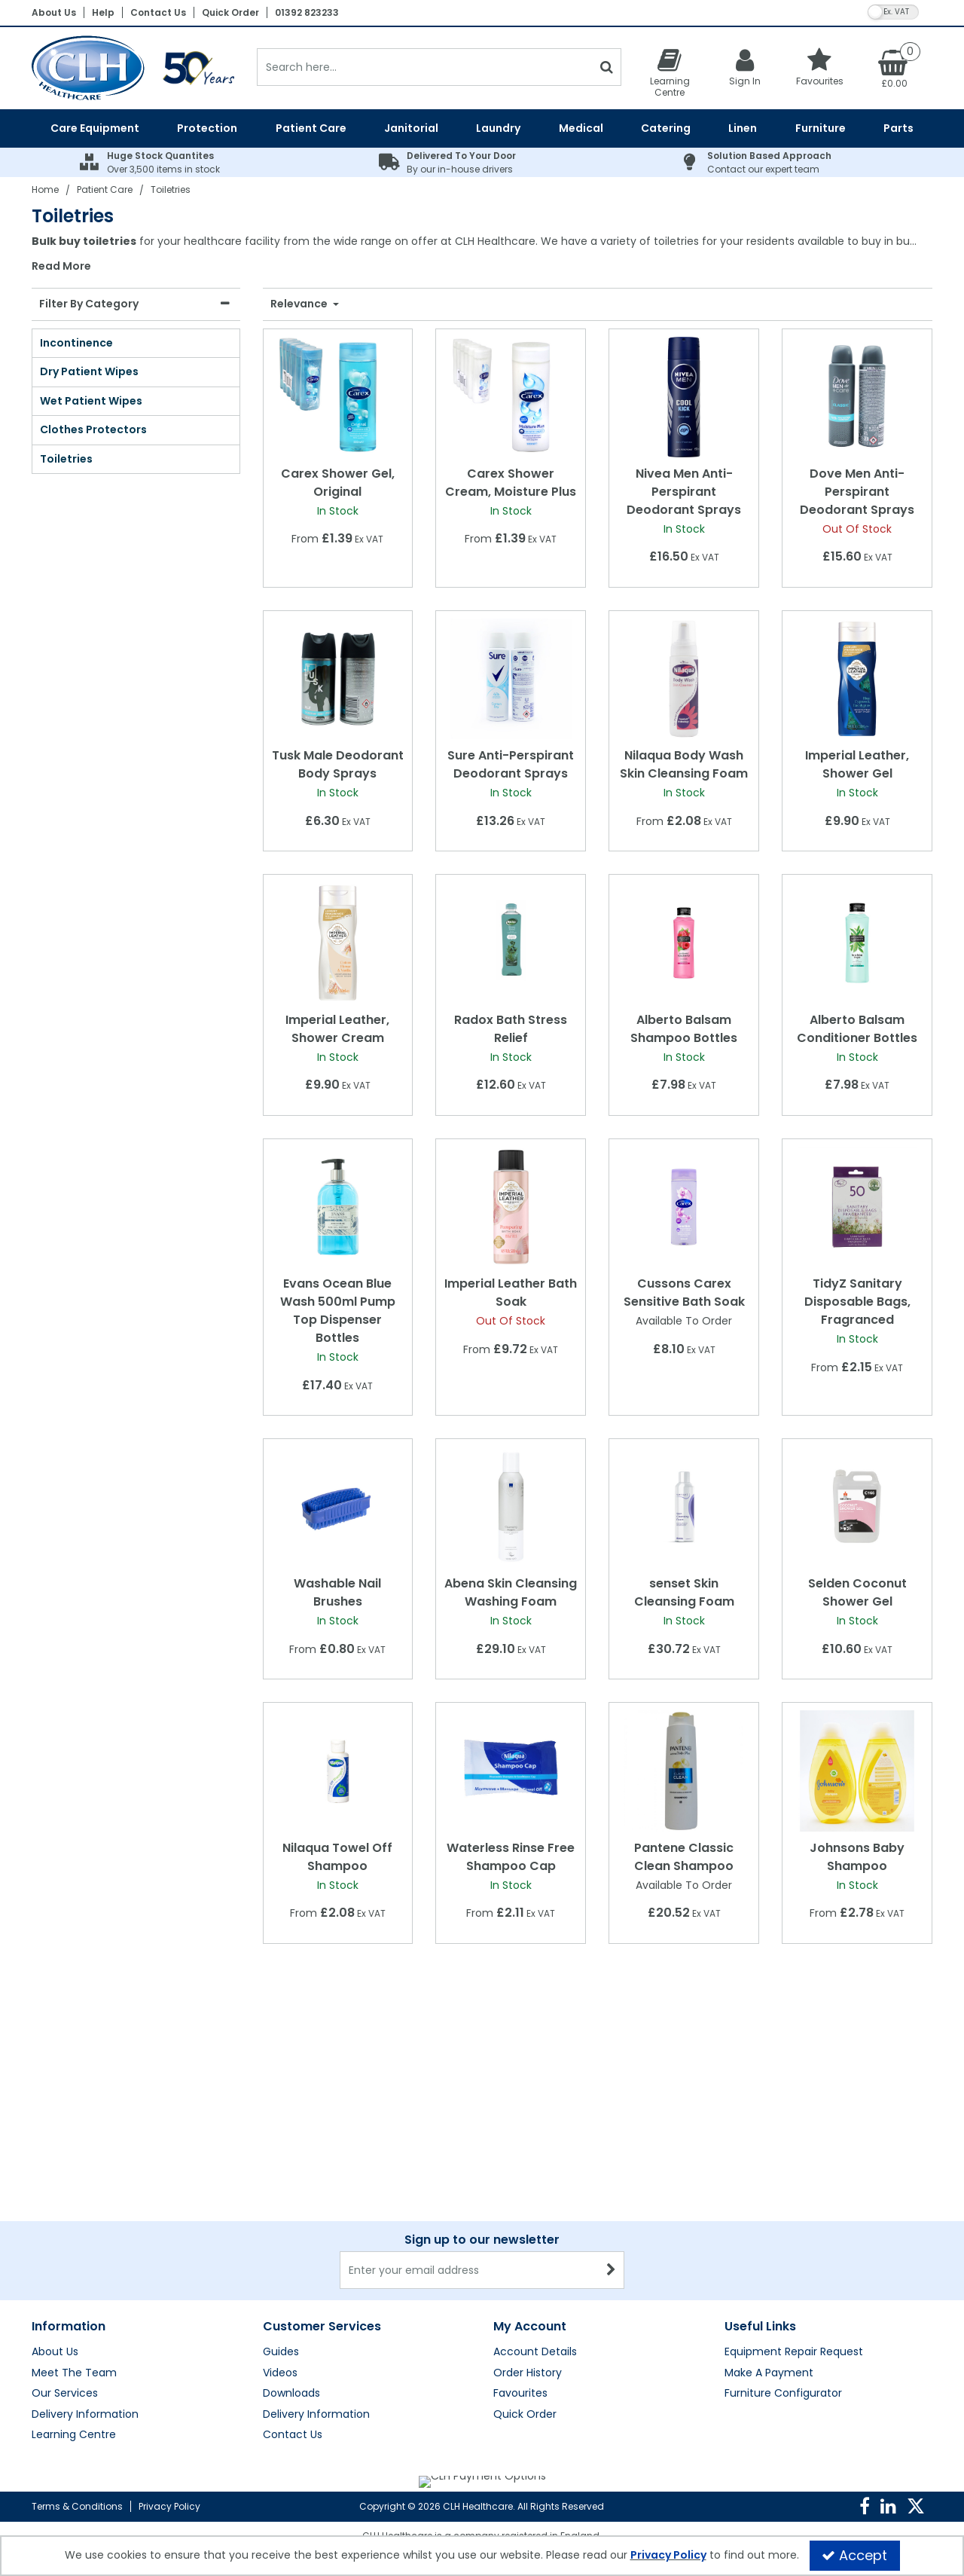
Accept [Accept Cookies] (854, 2555)
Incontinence (76, 342)
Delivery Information (85, 2250)
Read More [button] (61, 266)
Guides (281, 2188)
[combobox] (482, 254)
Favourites (520, 2229)
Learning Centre (74, 2271)
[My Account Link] (744, 66)
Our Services (65, 2229)
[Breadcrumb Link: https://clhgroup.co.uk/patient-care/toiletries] (171, 189)
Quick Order (230, 12)
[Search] (424, 67)
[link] (864, 2506)
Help (103, 12)
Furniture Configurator (783, 2229)
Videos (280, 2209)
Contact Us (158, 12)
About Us (54, 12)
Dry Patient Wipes (89, 371)
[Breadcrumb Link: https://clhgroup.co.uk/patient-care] (105, 189)
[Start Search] (606, 67)
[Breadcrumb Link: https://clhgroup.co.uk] (45, 189)
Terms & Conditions (77, 2506)
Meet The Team (74, 2209)
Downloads (291, 2229)
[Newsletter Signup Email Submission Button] (611, 2106)
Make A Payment (769, 2209)
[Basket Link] (894, 67)
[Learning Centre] (669, 72)
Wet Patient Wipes (91, 400)
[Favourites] (820, 66)
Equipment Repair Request (794, 2188)
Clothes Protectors (93, 429)
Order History (527, 2209)
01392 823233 (307, 12)
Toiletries (66, 458)
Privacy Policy (169, 2506)
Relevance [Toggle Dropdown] (300, 304)
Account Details (535, 2188)
